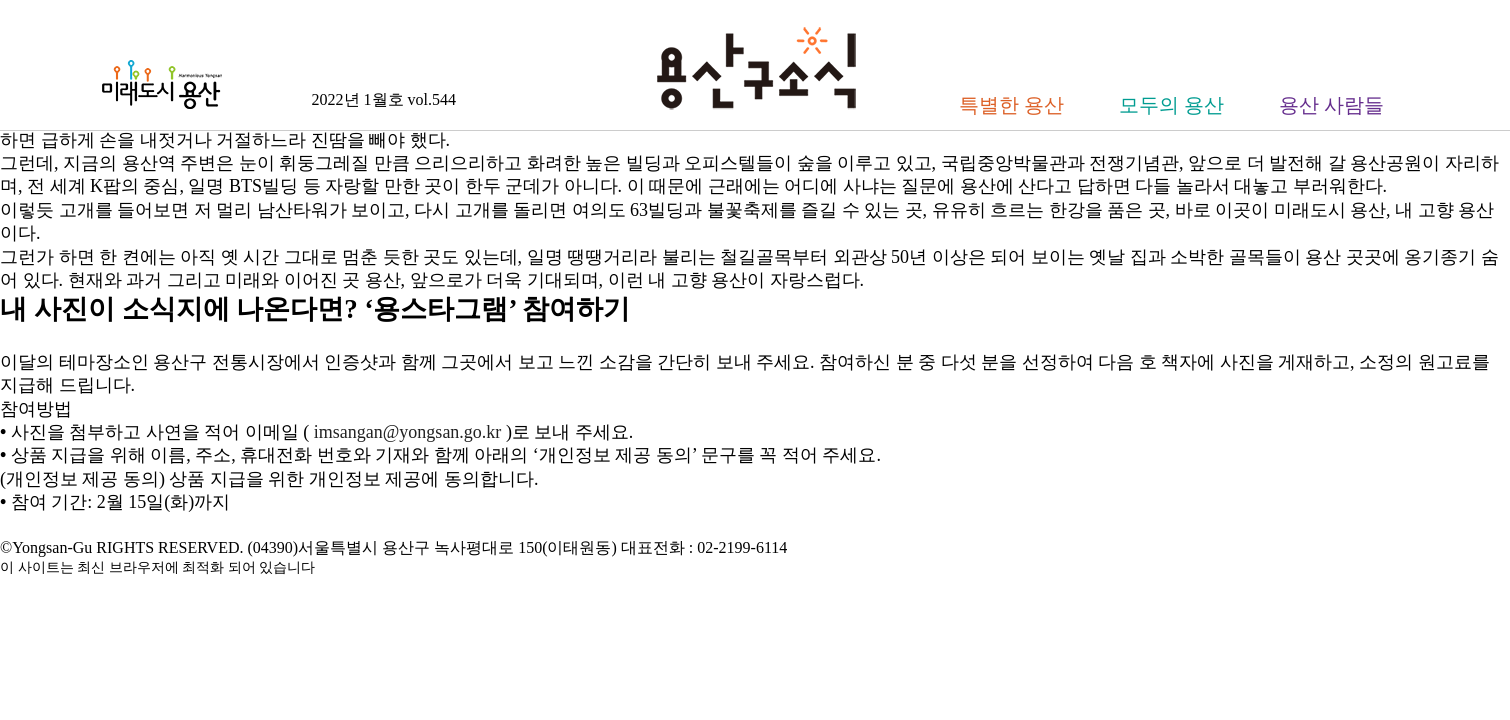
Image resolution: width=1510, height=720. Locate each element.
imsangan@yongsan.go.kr (408, 432)
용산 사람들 (1331, 105)
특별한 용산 (1011, 105)
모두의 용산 (1171, 105)
